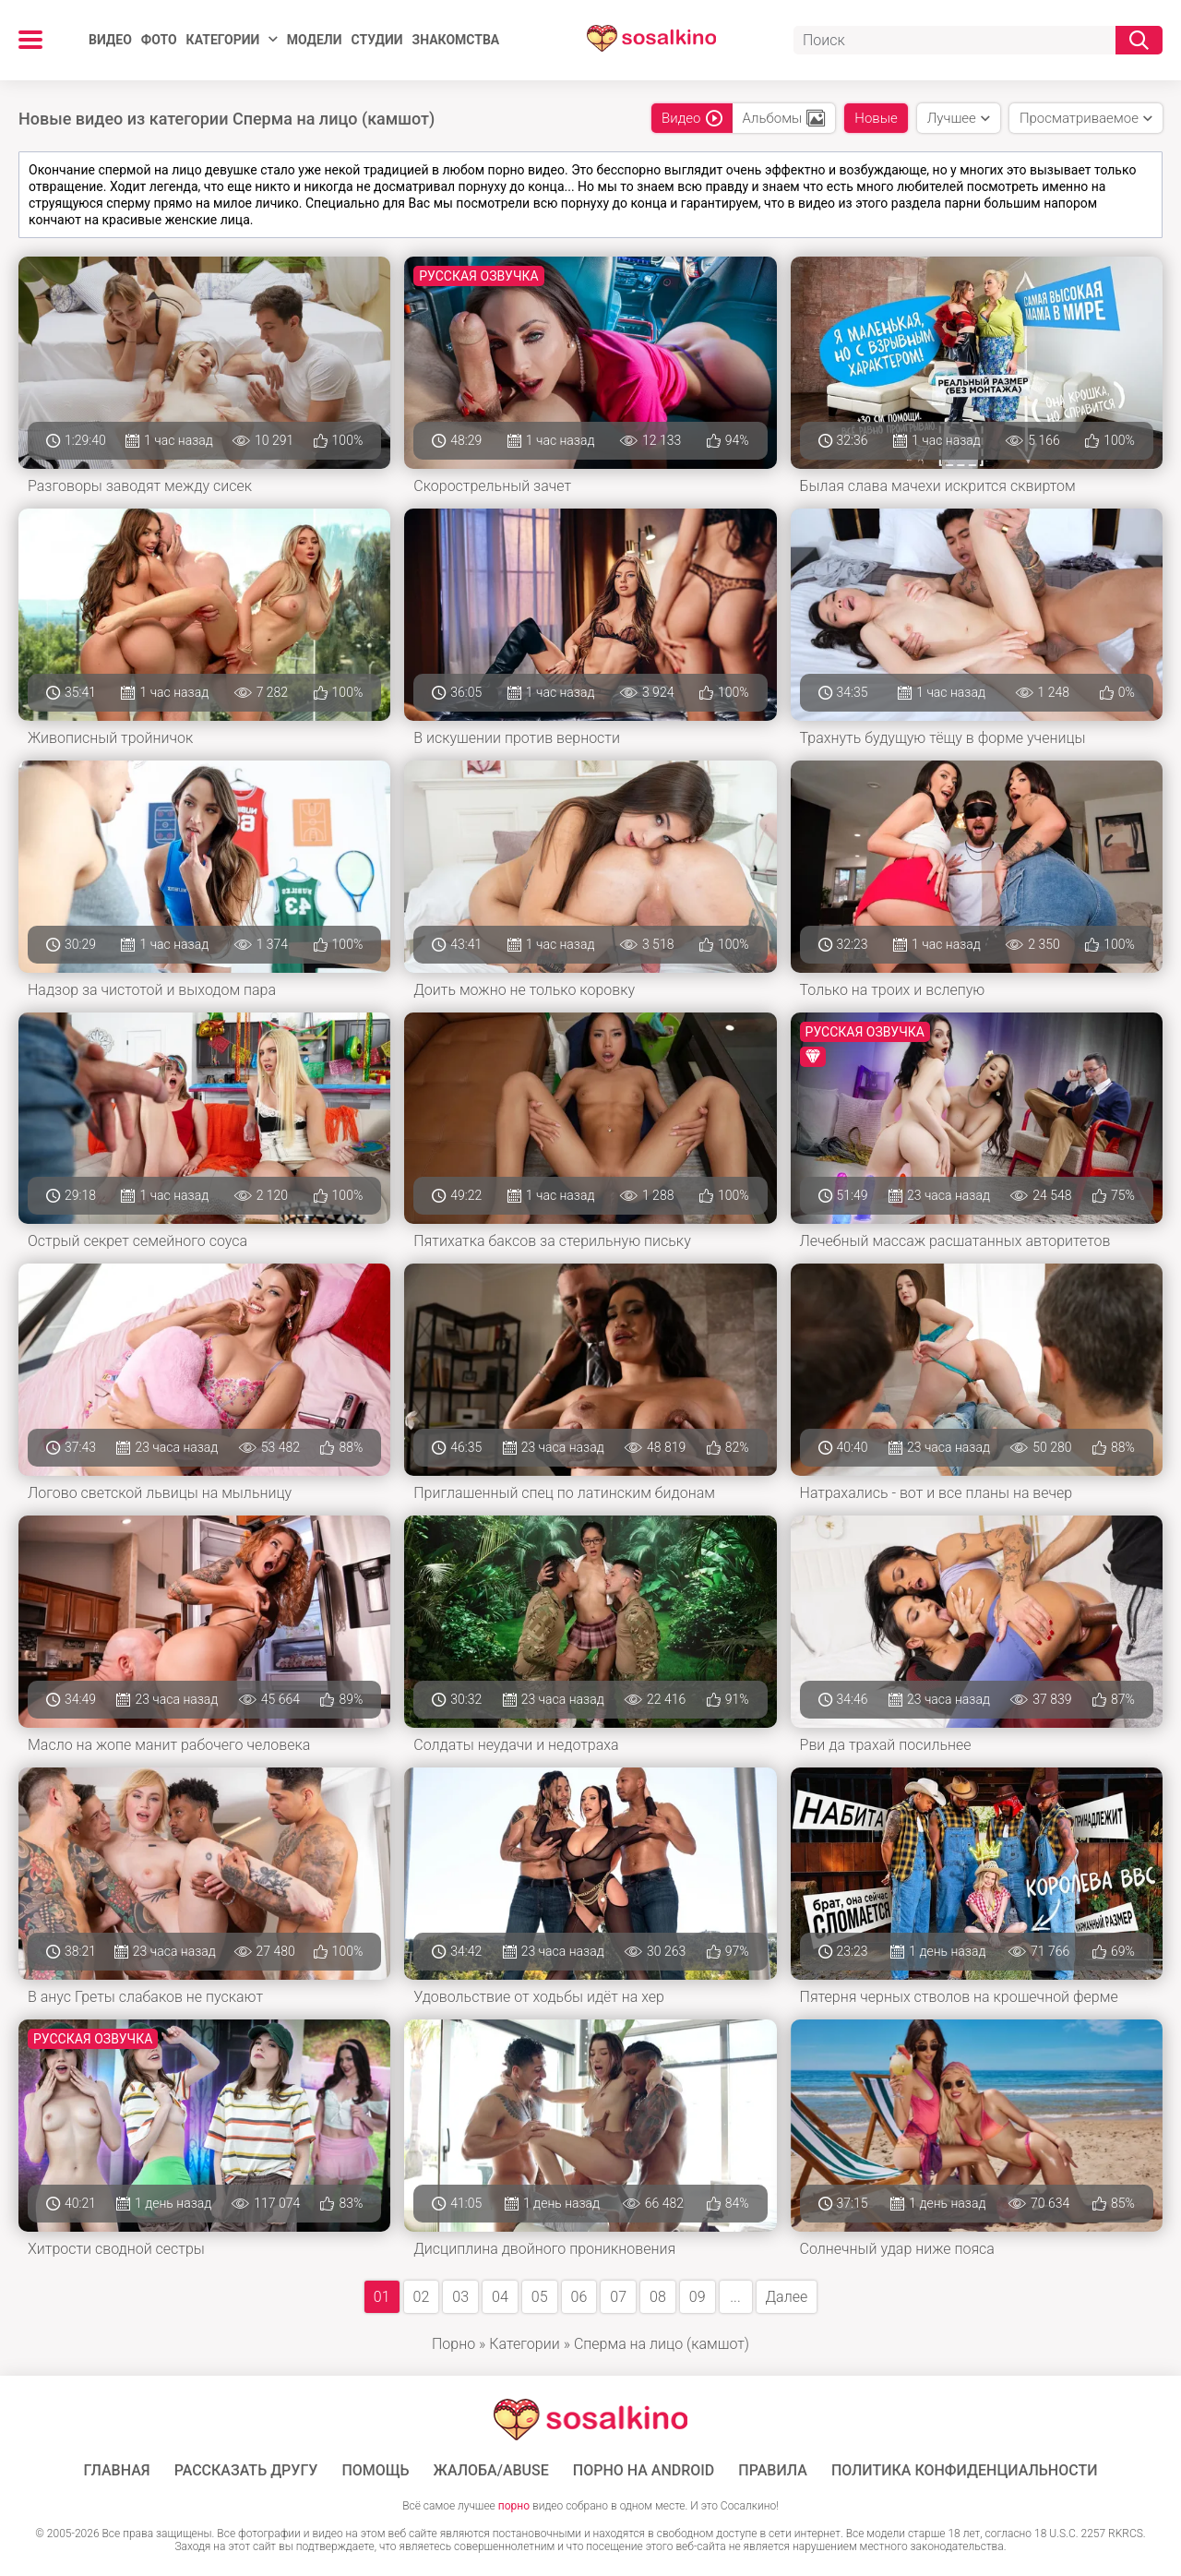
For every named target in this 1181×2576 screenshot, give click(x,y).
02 (421, 2297)
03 (460, 2297)
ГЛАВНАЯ (117, 2470)
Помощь (375, 2470)
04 (500, 2297)
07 (618, 2297)
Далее (787, 2297)
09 (697, 2297)
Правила (772, 2470)
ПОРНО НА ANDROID (644, 2470)
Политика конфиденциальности (964, 2470)
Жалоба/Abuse (491, 2470)
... (735, 2297)
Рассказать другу (246, 2470)
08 (658, 2297)
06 (579, 2297)
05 (539, 2297)
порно (514, 2505)
